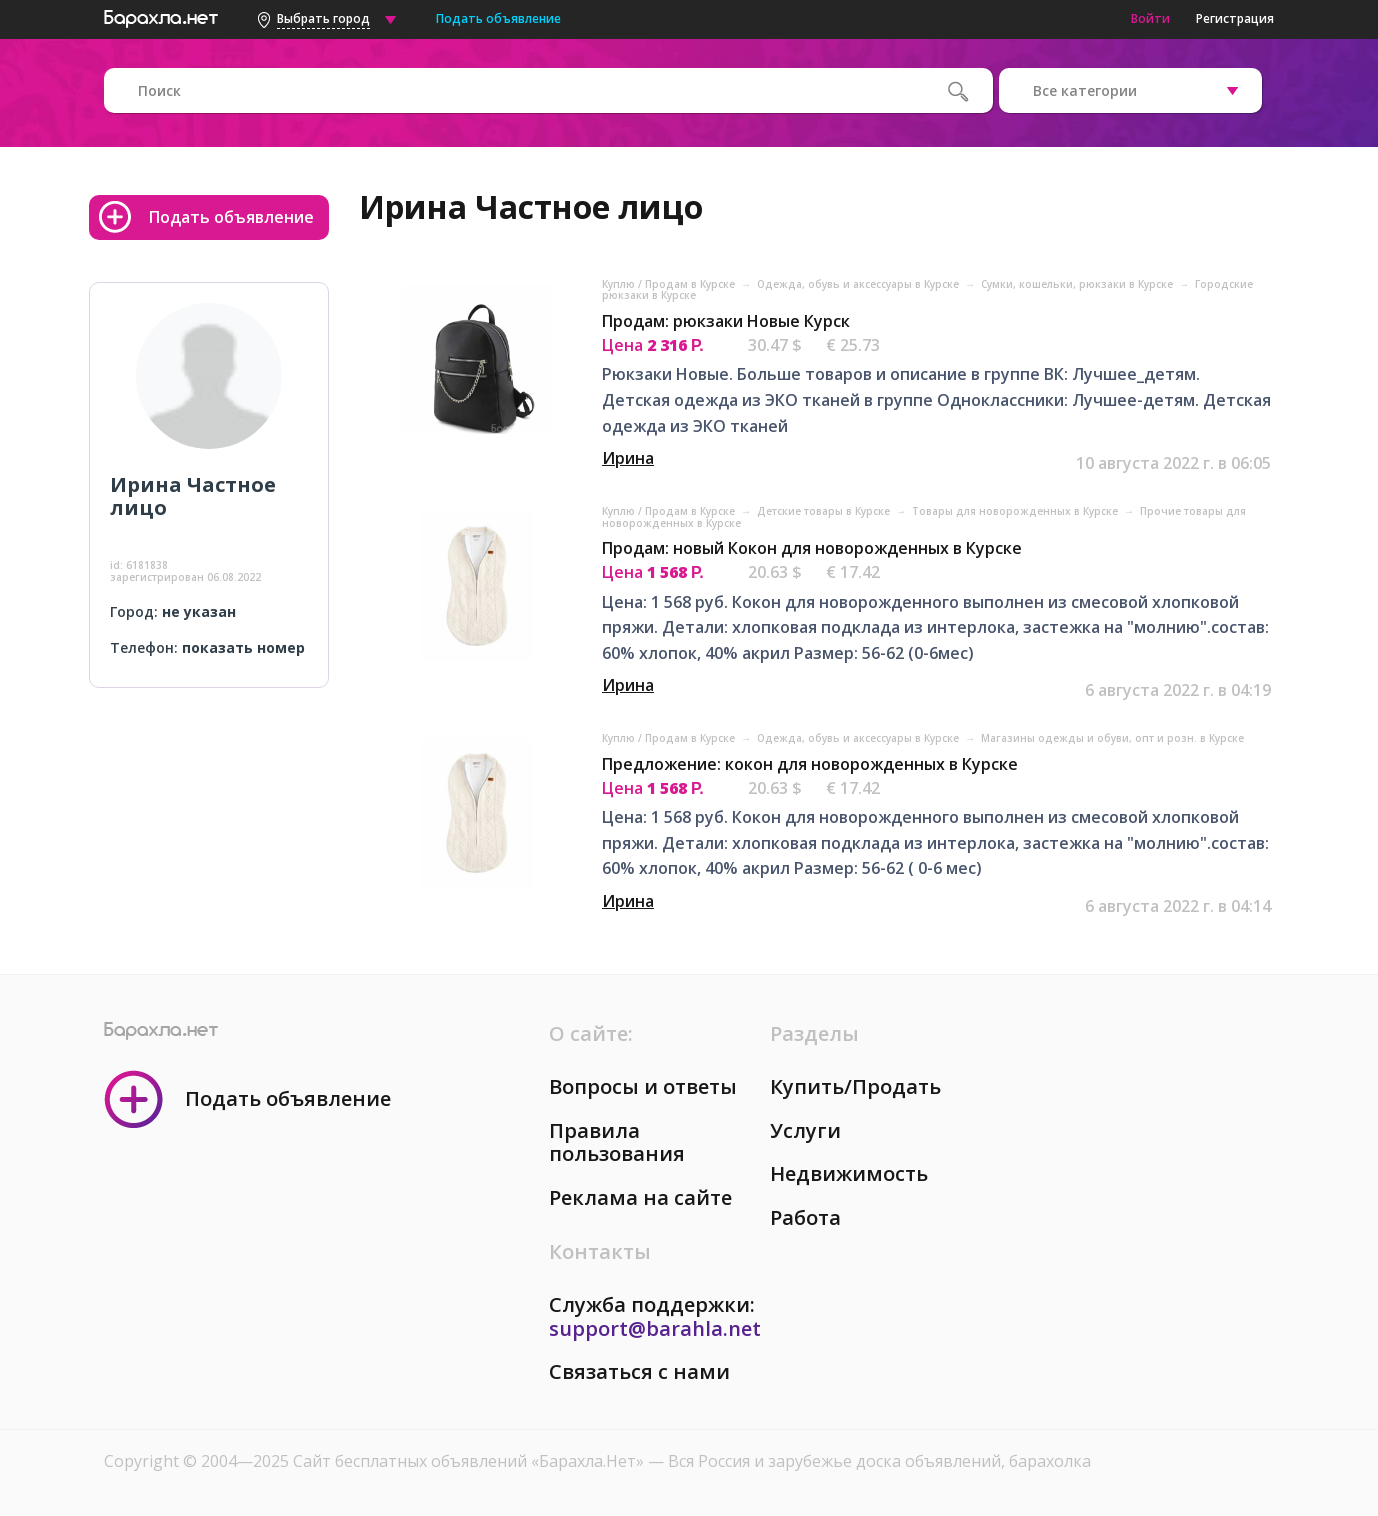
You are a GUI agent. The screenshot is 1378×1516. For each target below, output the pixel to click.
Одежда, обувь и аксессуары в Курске (859, 284)
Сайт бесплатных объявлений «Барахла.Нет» (470, 1461)
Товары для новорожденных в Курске (1016, 511)
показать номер (243, 647)
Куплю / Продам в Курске (670, 284)
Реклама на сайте (640, 1197)
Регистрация (1235, 18)
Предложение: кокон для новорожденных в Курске (810, 764)
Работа (805, 1217)
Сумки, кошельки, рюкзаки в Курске (1078, 284)
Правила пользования (617, 1142)
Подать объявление (498, 18)
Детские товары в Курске (825, 511)
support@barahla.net (655, 1328)
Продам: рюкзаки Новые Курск (726, 321)
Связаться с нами (639, 1371)
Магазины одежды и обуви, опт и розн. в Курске (1112, 738)
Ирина (628, 458)
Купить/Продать (855, 1086)
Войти (1150, 18)
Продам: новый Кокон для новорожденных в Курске (812, 548)
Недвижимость (849, 1173)
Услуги (805, 1130)
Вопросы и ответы (643, 1086)
